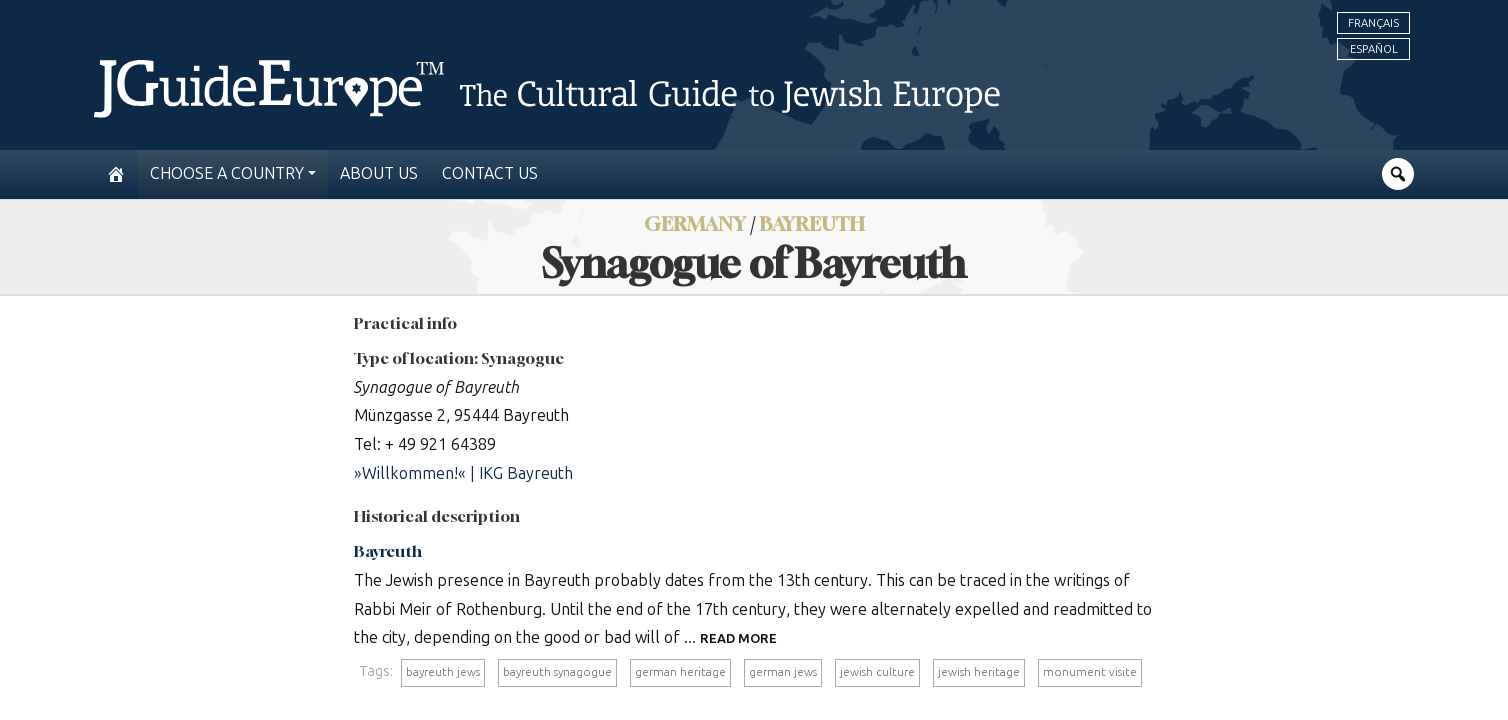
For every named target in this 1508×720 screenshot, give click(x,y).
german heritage (680, 672)
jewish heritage (979, 672)
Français (1373, 23)
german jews (783, 672)
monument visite (1090, 672)
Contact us (490, 173)
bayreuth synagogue (557, 672)
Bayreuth (388, 551)
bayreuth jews (443, 672)
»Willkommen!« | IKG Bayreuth (463, 473)
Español (1374, 49)
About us (379, 173)
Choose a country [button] (227, 173)
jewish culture (877, 672)
